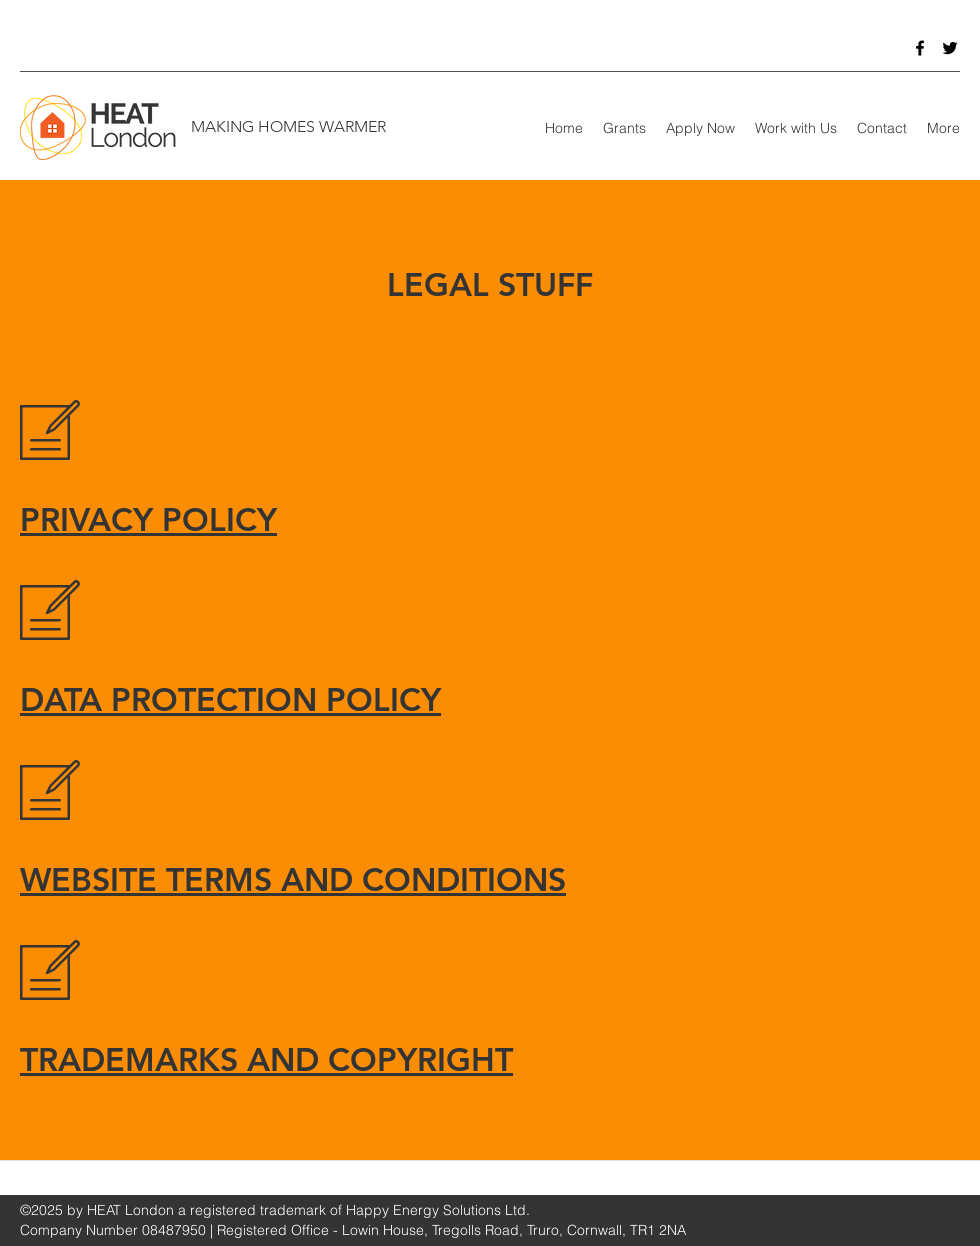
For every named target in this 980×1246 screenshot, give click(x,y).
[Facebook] (920, 48)
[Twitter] (950, 48)
